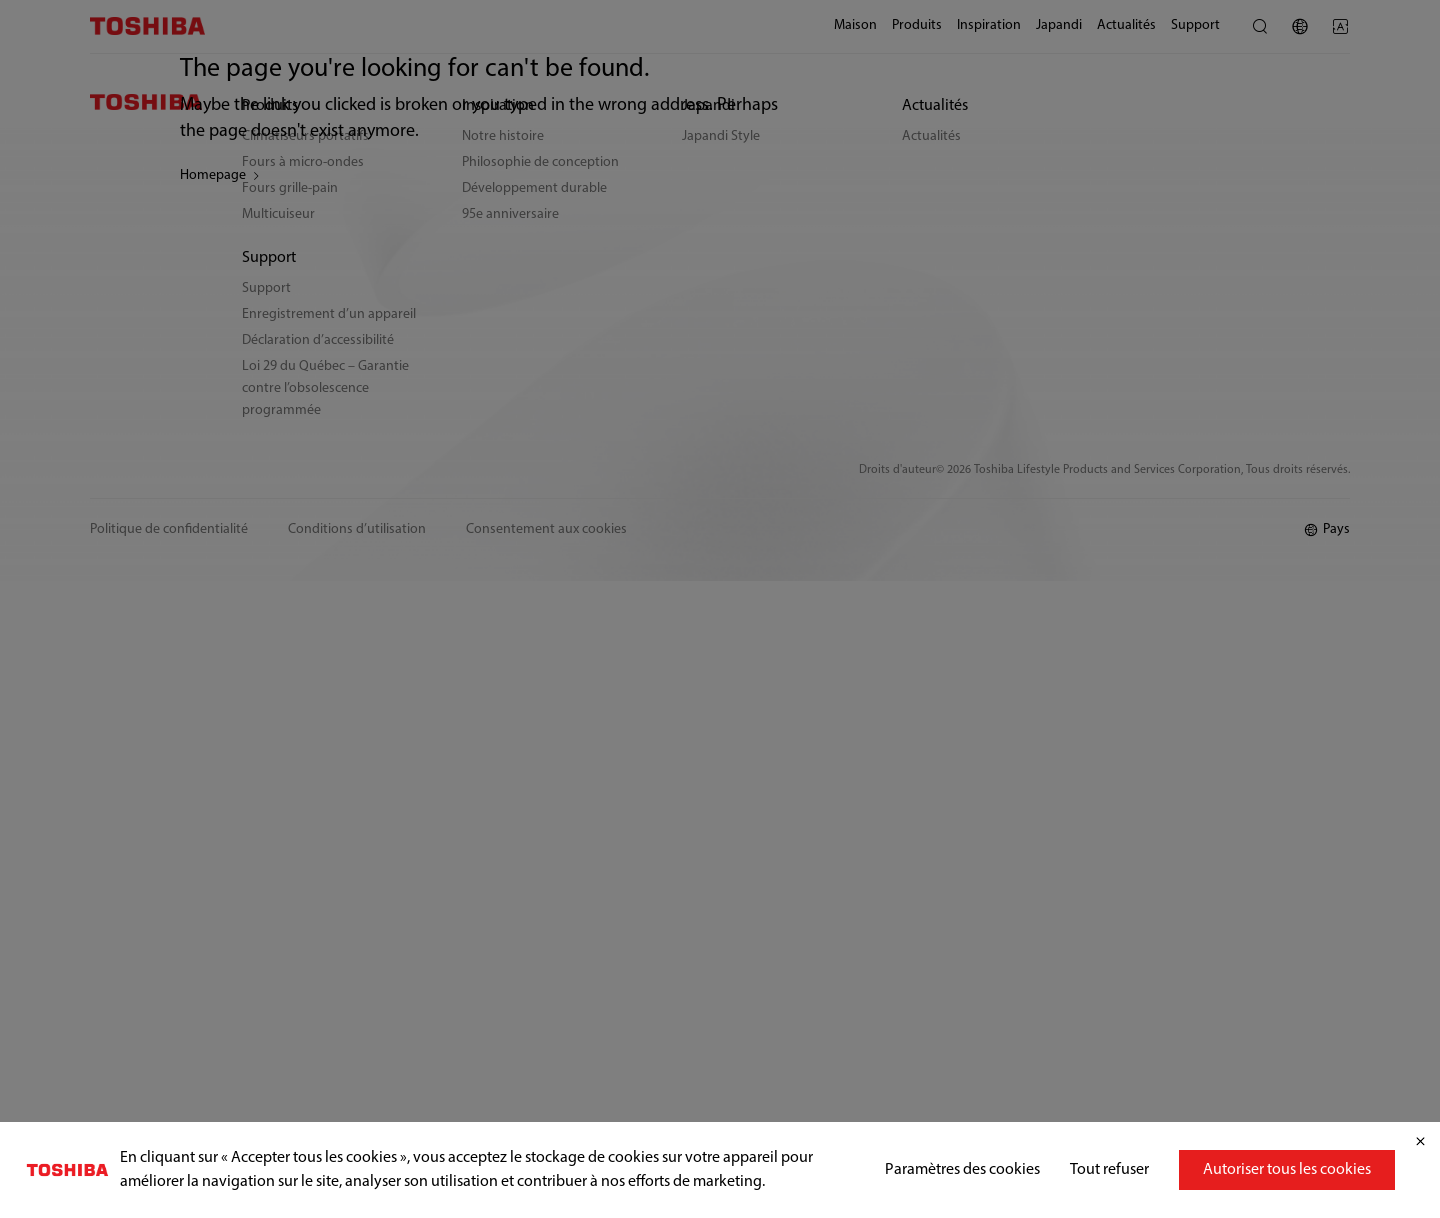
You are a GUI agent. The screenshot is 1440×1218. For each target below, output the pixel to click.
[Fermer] (1420, 1141)
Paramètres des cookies (962, 1170)
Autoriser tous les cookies (1287, 1170)
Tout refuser (1109, 1170)
